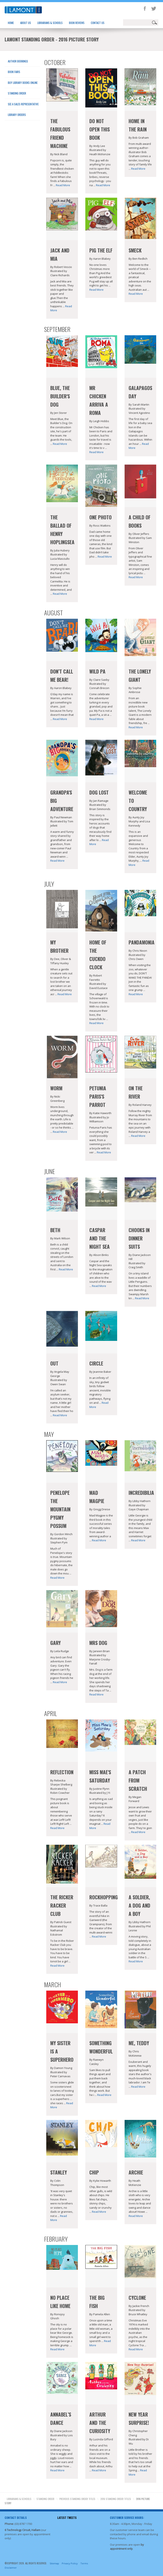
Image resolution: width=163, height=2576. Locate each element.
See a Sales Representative (23, 104)
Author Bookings (18, 61)
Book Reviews (76, 23)
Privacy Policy (70, 2563)
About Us (25, 23)
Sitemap (54, 2563)
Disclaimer (11, 2567)
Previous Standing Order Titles (77, 2499)
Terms (84, 2563)
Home (11, 23)
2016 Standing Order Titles (115, 2499)
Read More (63, 185)
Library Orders (17, 115)
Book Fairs (14, 72)
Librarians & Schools (50, 23)
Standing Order (17, 93)
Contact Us (97, 23)
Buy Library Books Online (23, 82)
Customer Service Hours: (127, 2517)
